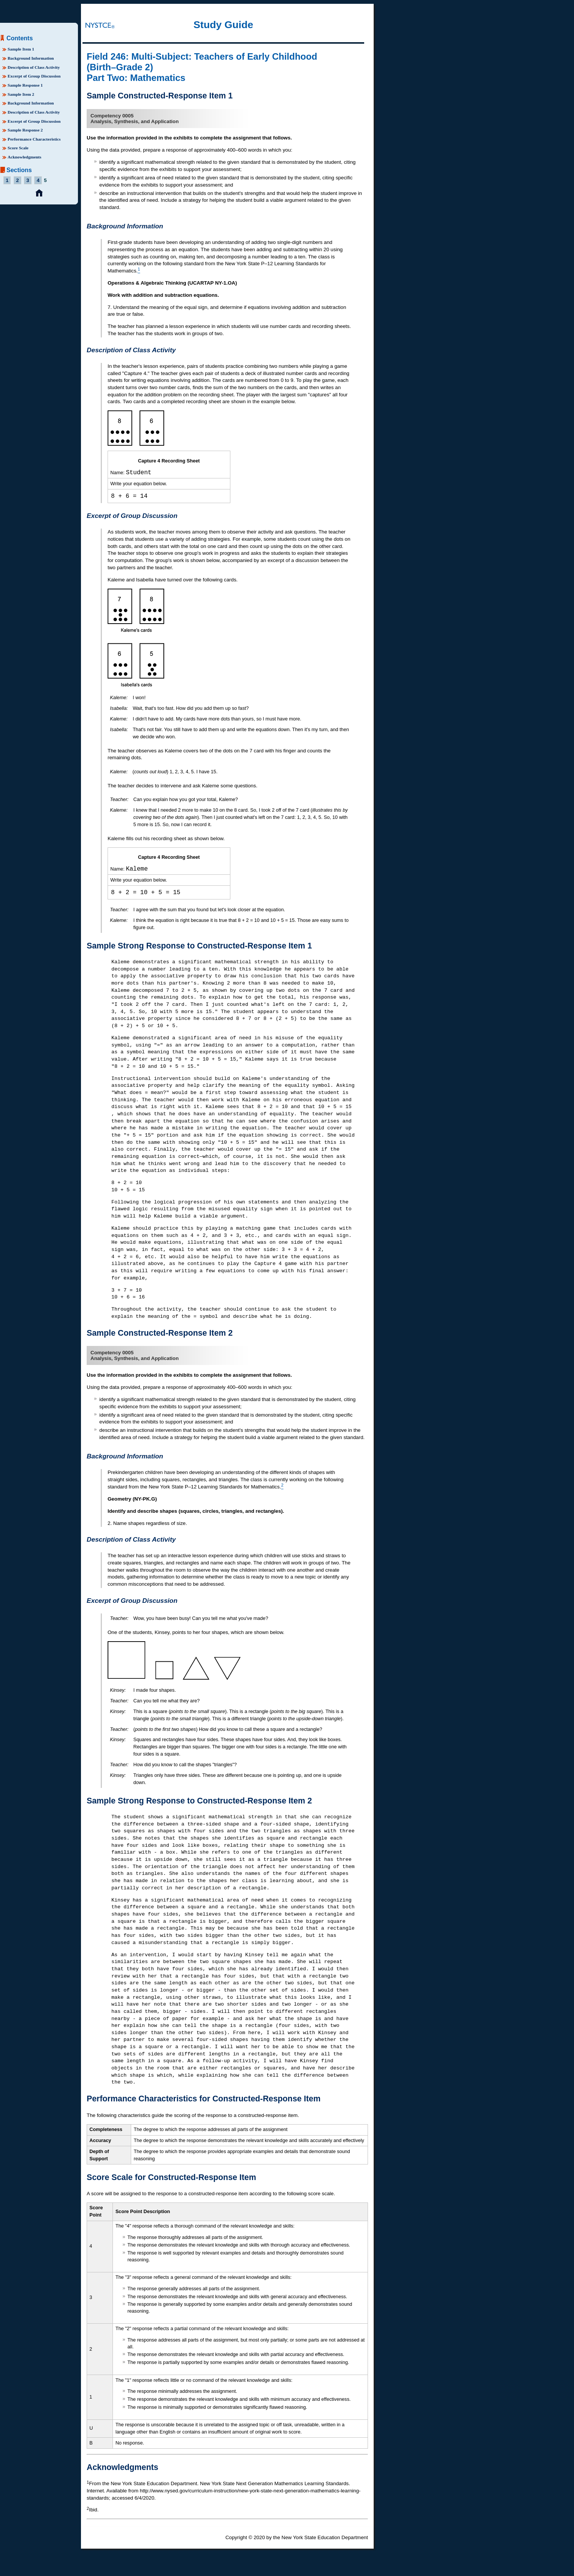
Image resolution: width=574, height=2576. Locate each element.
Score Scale (18, 148)
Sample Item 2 (21, 94)
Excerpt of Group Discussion (34, 76)
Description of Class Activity (34, 67)
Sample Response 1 (25, 85)
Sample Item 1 (21, 49)
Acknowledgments (24, 157)
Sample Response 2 (25, 130)
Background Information (31, 58)
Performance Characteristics (34, 139)
